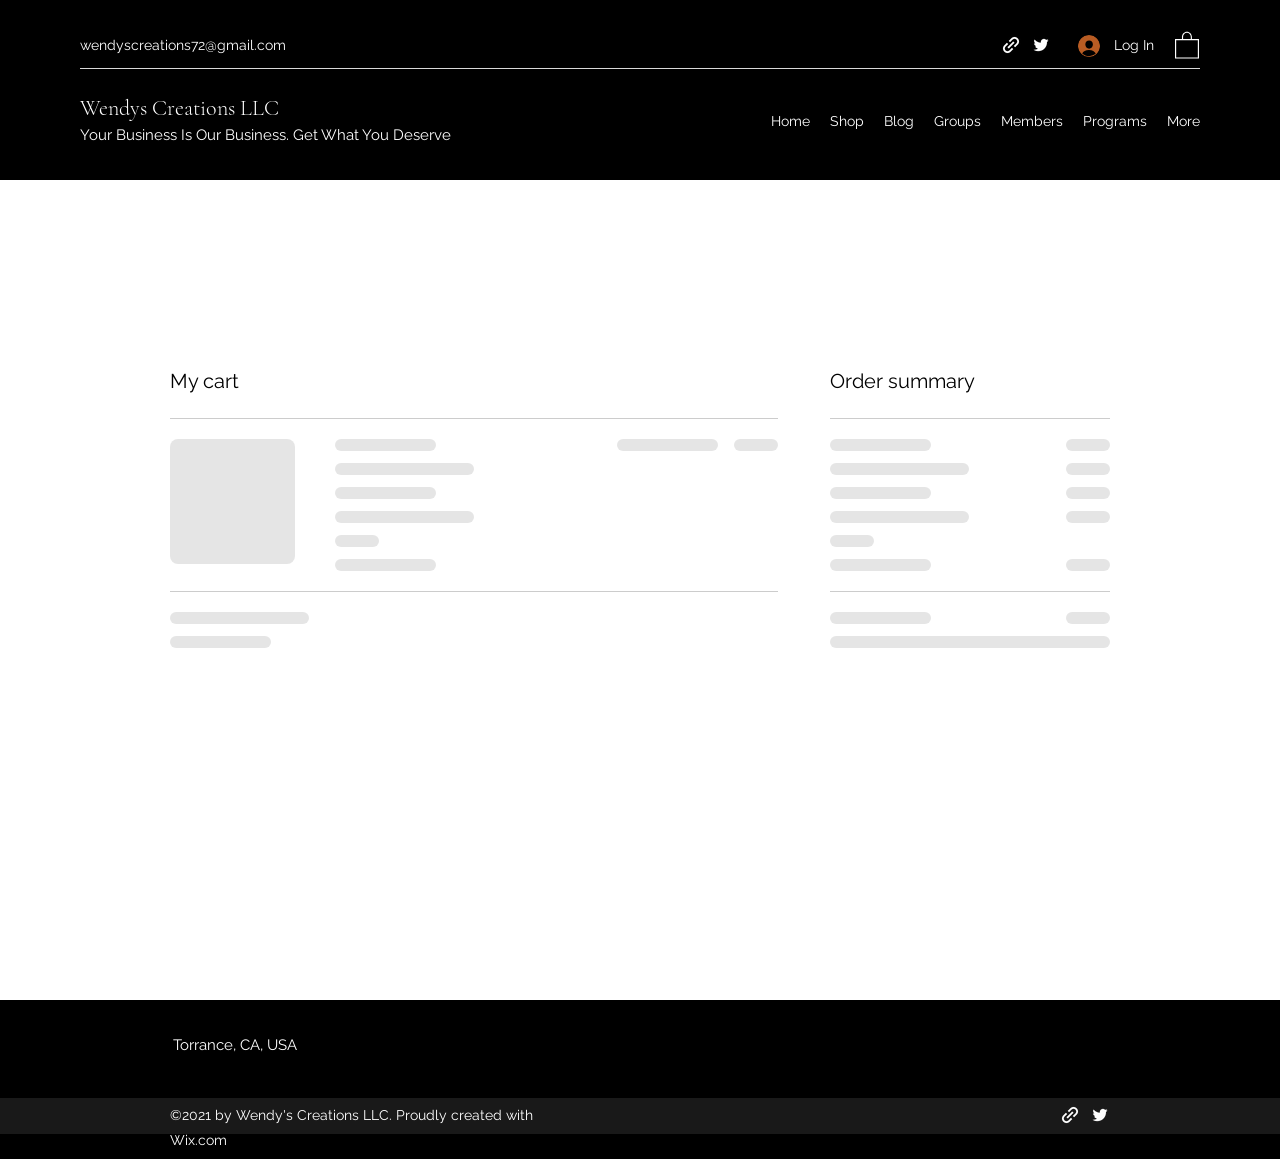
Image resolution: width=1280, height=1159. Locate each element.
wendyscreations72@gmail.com (183, 45)
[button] (1187, 44)
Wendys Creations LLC (179, 108)
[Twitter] (1041, 45)
